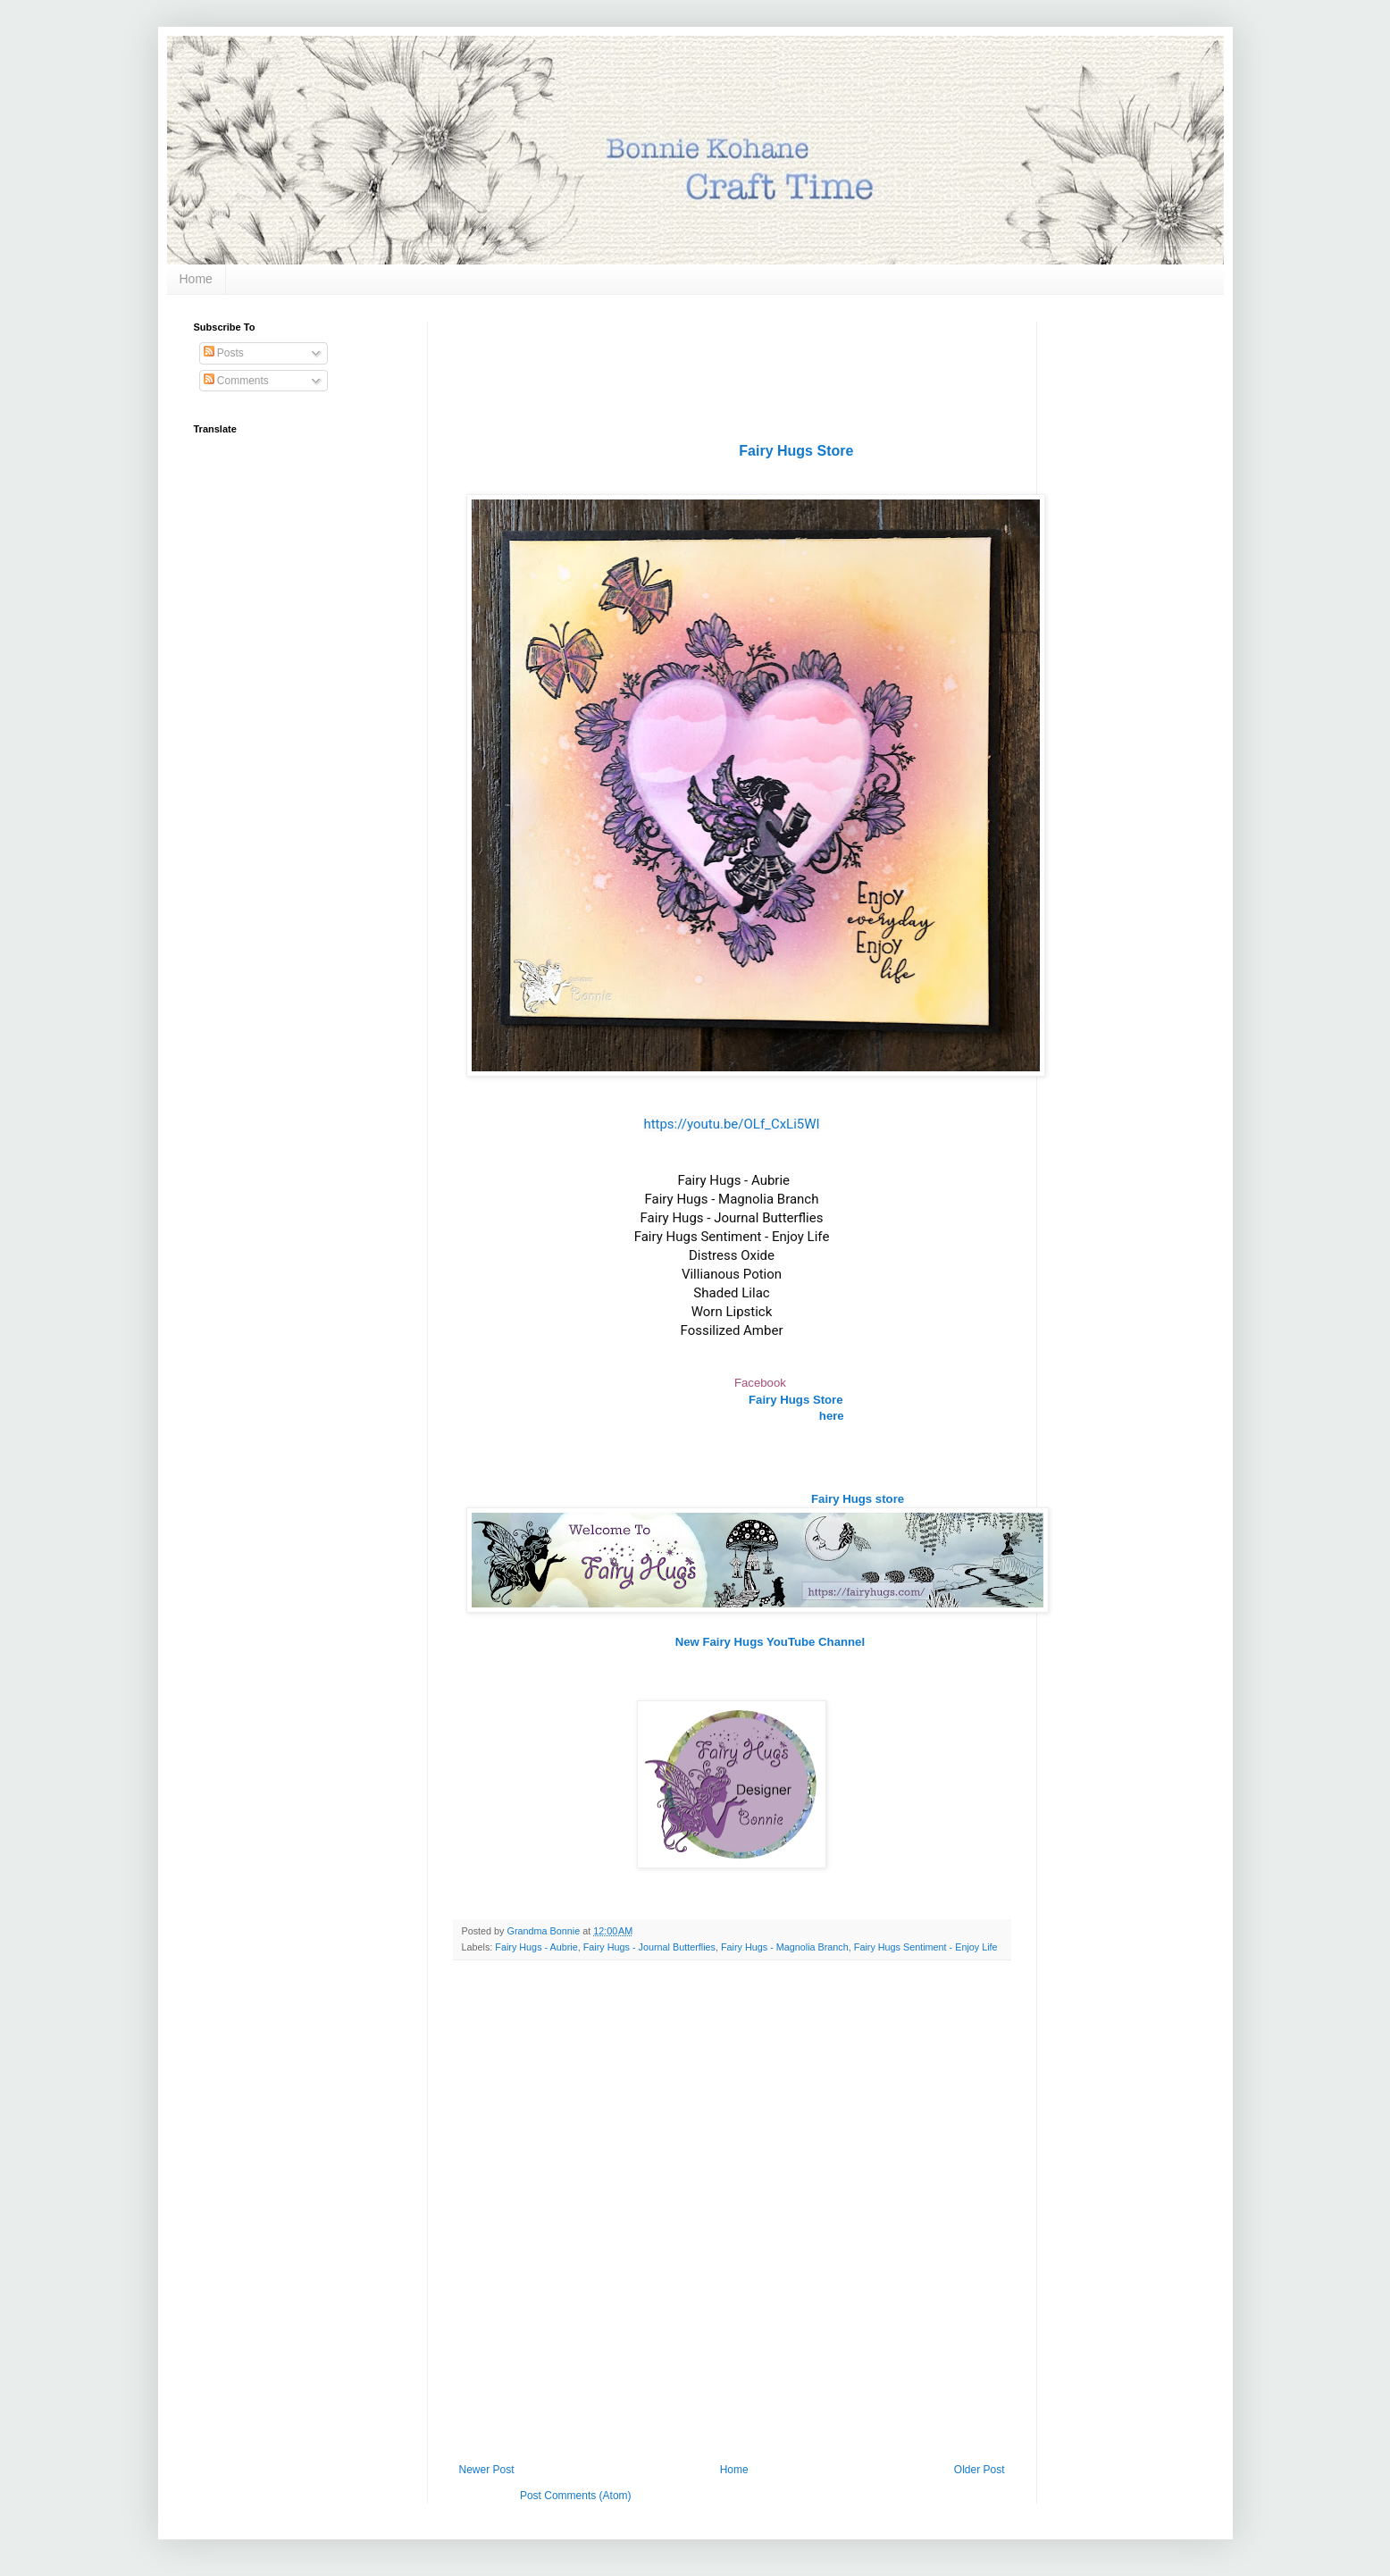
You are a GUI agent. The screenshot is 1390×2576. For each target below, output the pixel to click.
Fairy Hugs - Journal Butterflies (649, 1947)
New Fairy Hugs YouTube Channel (770, 1642)
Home (196, 279)
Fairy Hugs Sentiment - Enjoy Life (926, 1947)
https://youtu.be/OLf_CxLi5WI (731, 1124)
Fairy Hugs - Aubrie (536, 1947)
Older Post (979, 2469)
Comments (236, 380)
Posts (224, 353)
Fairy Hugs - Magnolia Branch (785, 1947)
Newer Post (487, 2469)
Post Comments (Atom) (576, 2495)
